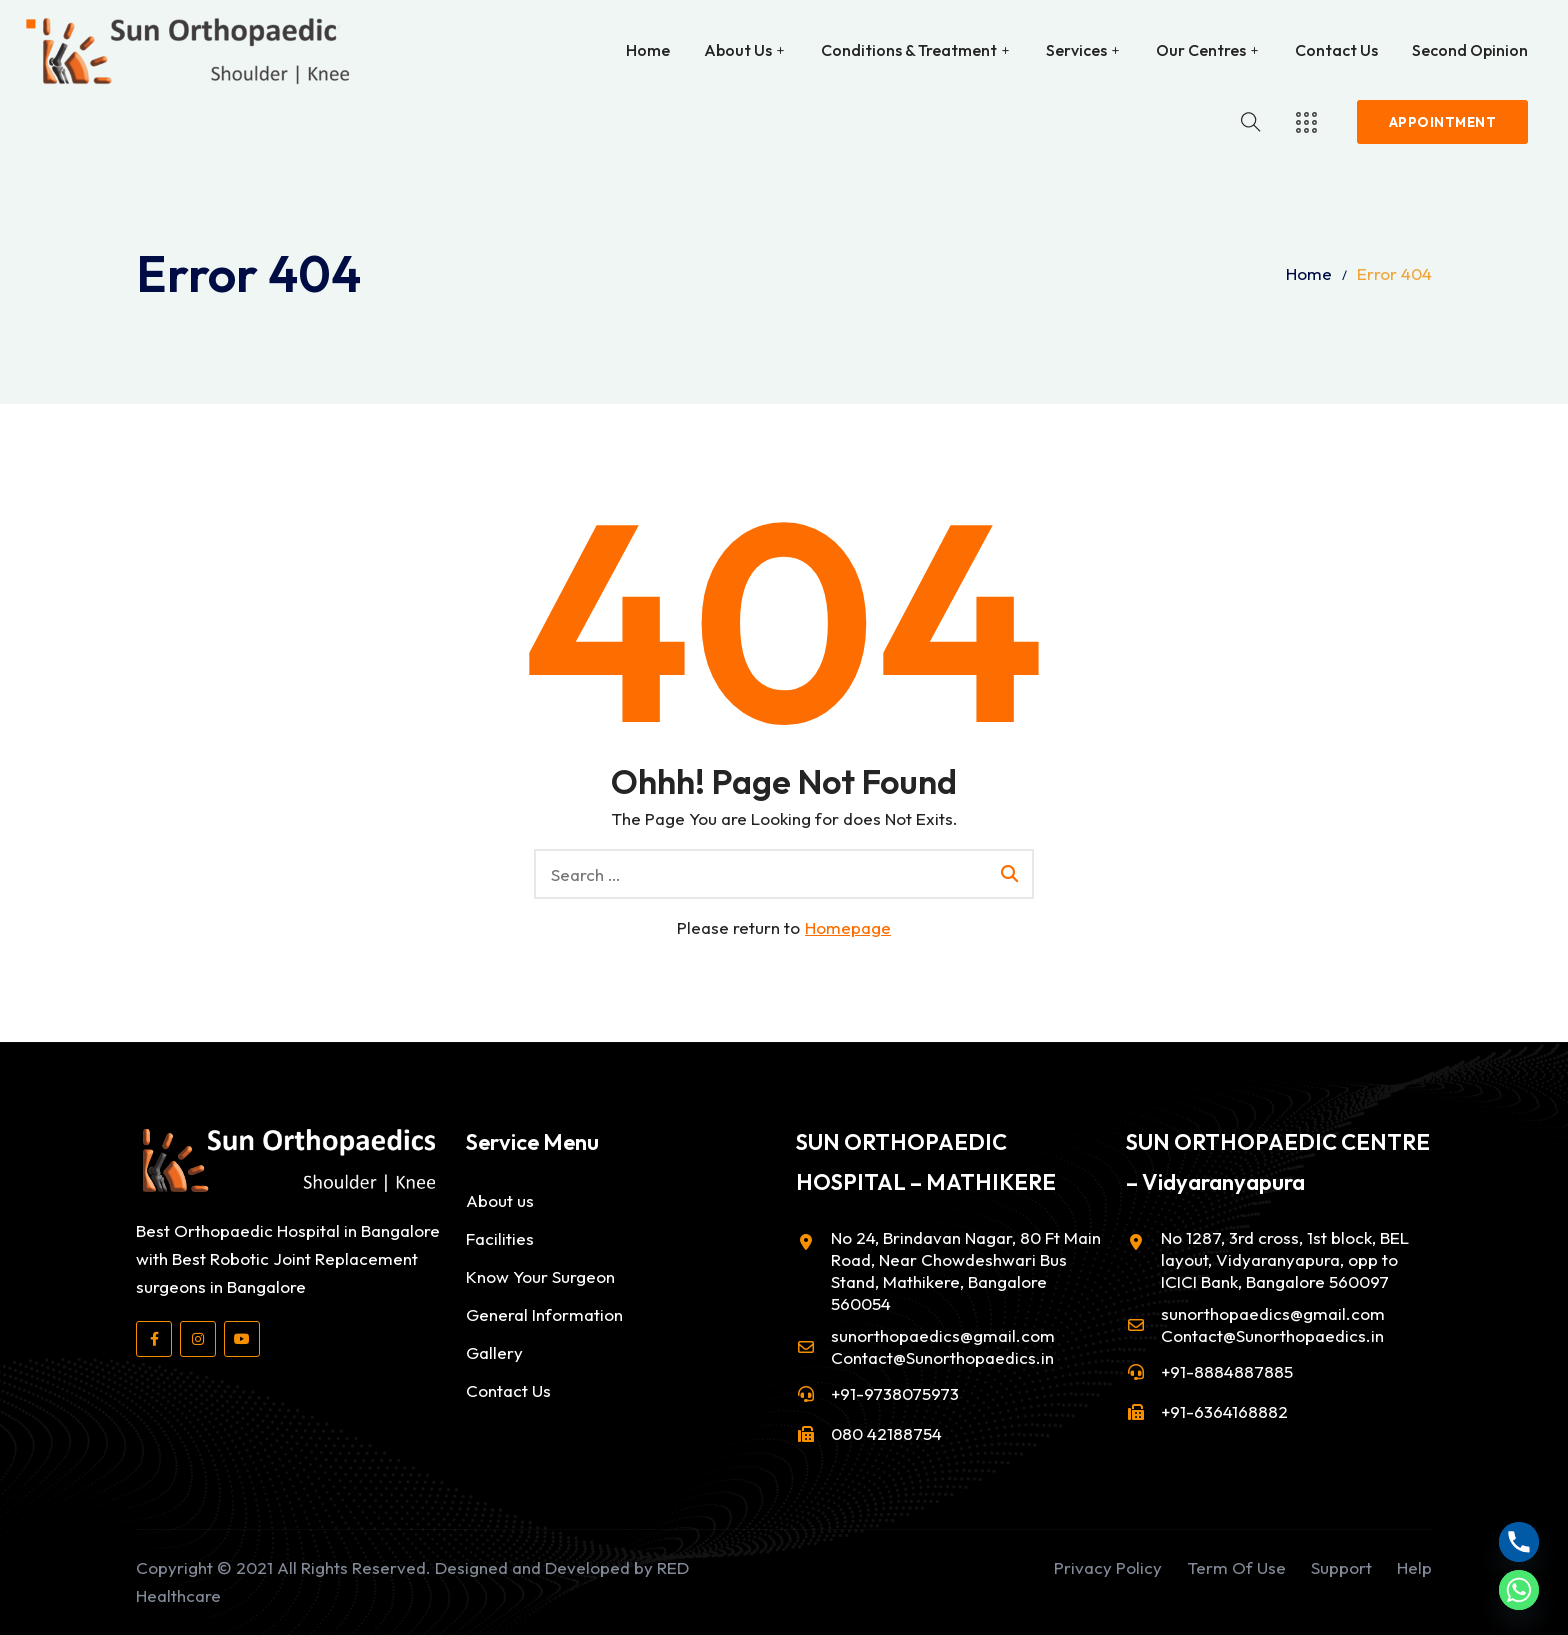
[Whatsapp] (1519, 1590)
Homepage (848, 927)
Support (1341, 1567)
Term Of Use (1236, 1567)
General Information (544, 1314)
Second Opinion (1470, 50)
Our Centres (1201, 50)
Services (1076, 50)
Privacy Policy (1108, 1567)
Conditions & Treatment (909, 50)
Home (648, 50)
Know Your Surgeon (540, 1276)
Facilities (500, 1238)
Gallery (494, 1352)
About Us (738, 50)
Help (1414, 1567)
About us (500, 1200)
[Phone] (1519, 1542)
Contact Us (1336, 50)
